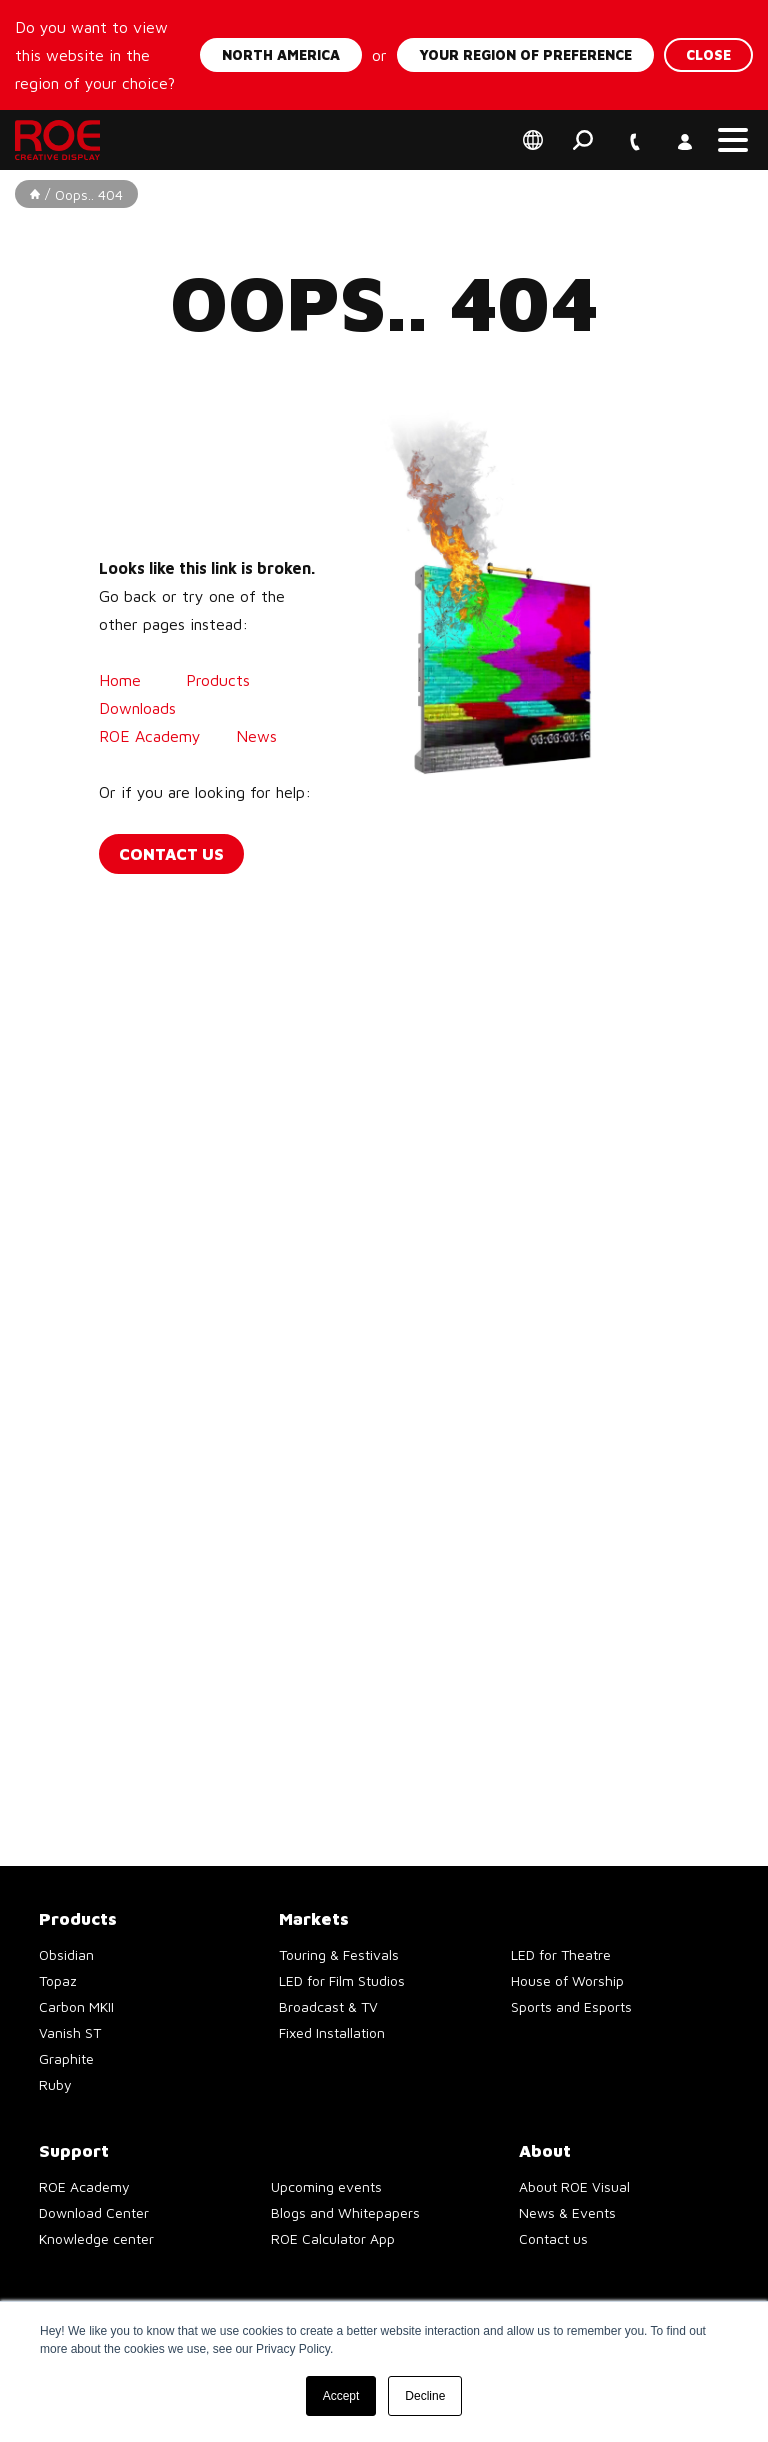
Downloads (137, 708)
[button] (733, 140)
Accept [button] (341, 2396)
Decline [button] (425, 2396)
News (259, 736)
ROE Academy (152, 736)
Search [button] (583, 140)
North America (281, 54)
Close (708, 54)
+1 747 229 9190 (633, 129)
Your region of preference (525, 54)
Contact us (171, 854)
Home (120, 680)
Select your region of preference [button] (533, 140)
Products (218, 680)
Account (683, 129)
